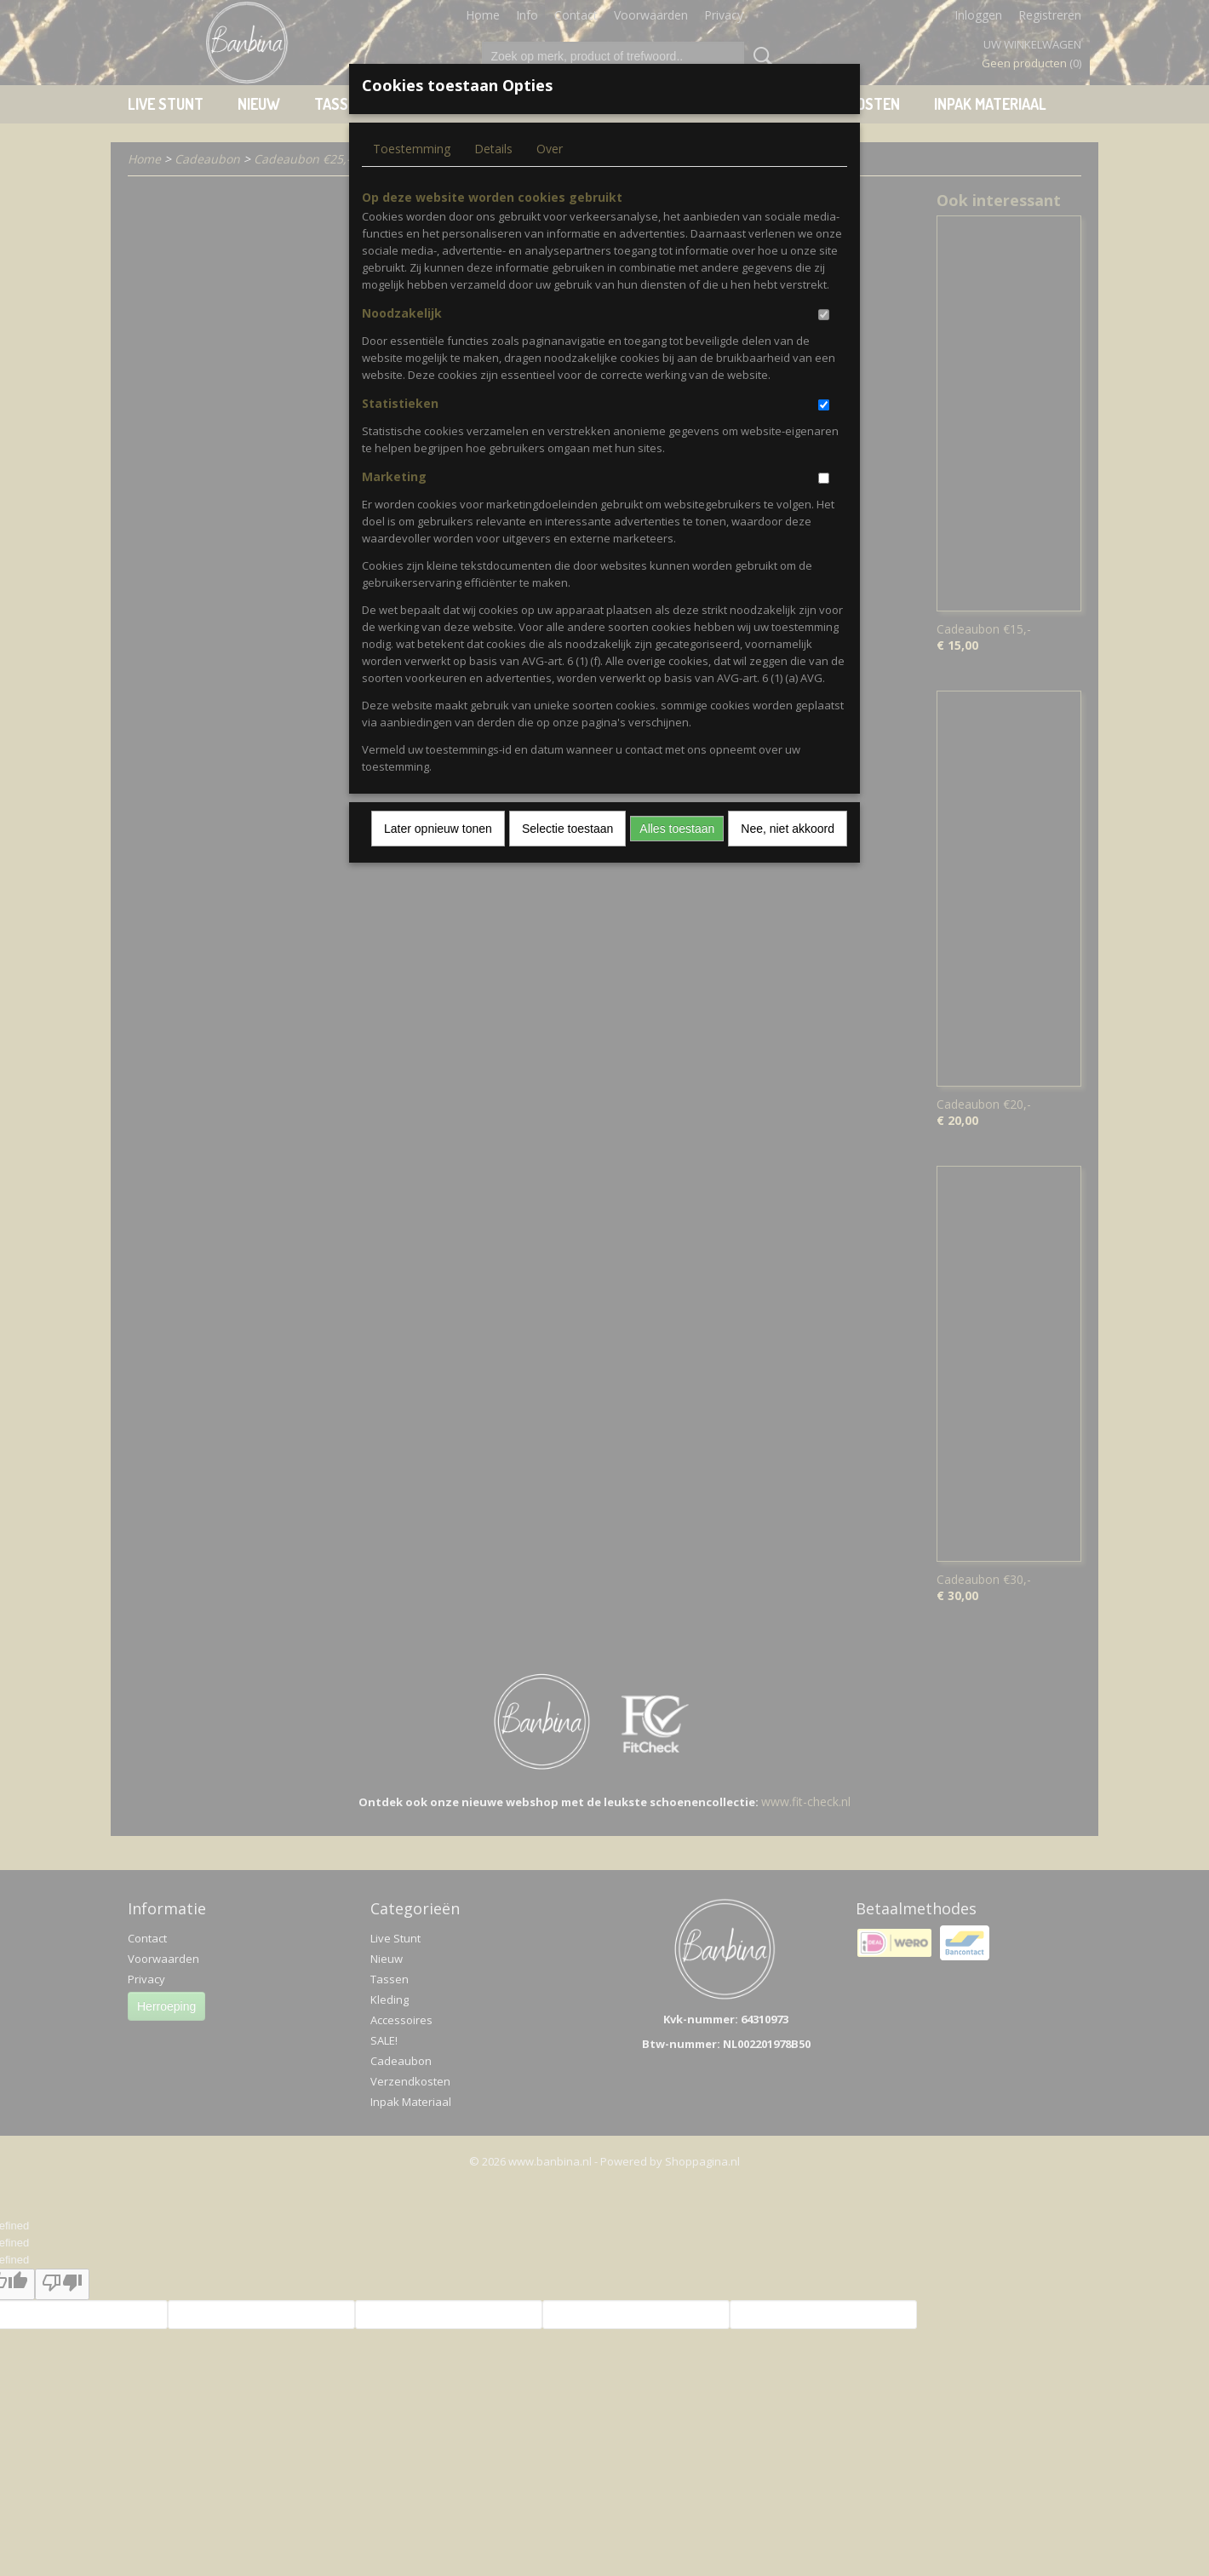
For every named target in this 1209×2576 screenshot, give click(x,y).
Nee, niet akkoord (787, 828)
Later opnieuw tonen (438, 828)
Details (493, 149)
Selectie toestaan (567, 828)
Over (549, 149)
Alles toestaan (676, 828)
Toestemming (411, 149)
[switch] (823, 314)
